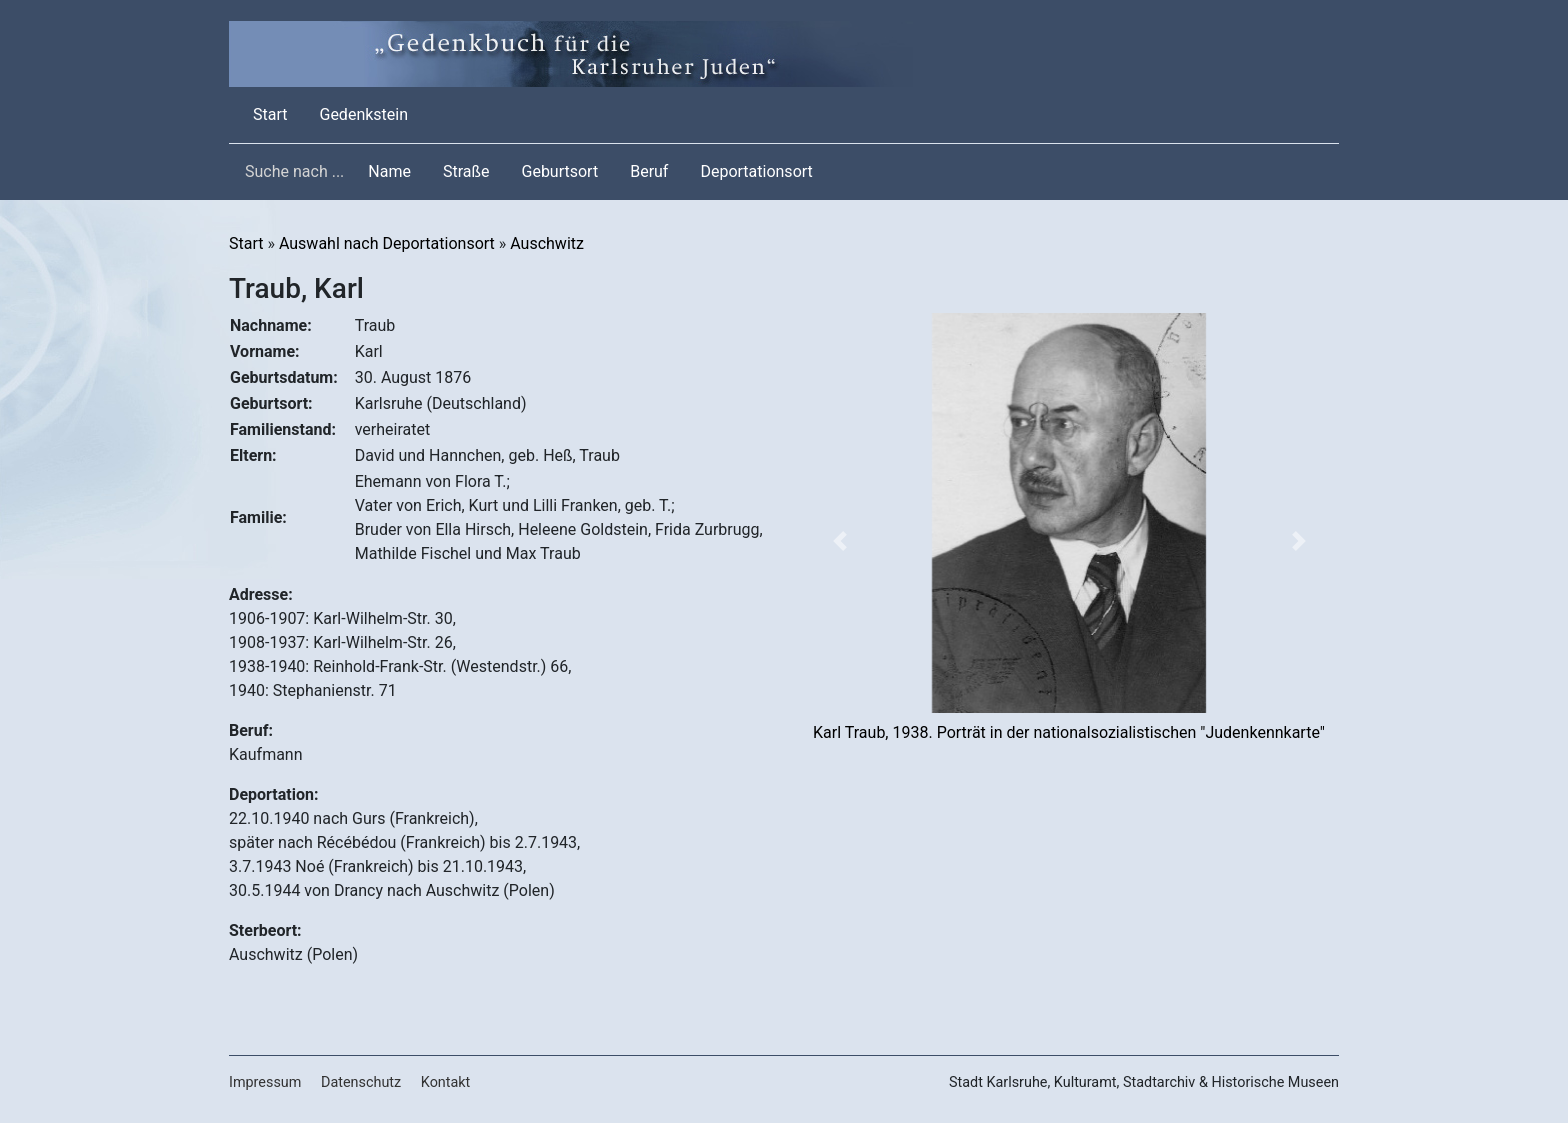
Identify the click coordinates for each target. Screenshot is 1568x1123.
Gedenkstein (363, 114)
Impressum (265, 1082)
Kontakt (446, 1082)
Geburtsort (560, 171)
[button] (839, 541)
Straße (466, 171)
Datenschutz (361, 1082)
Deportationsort (756, 171)
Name (389, 171)
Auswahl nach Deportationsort (387, 243)
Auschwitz (547, 243)
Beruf (649, 171)
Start (274, 113)
